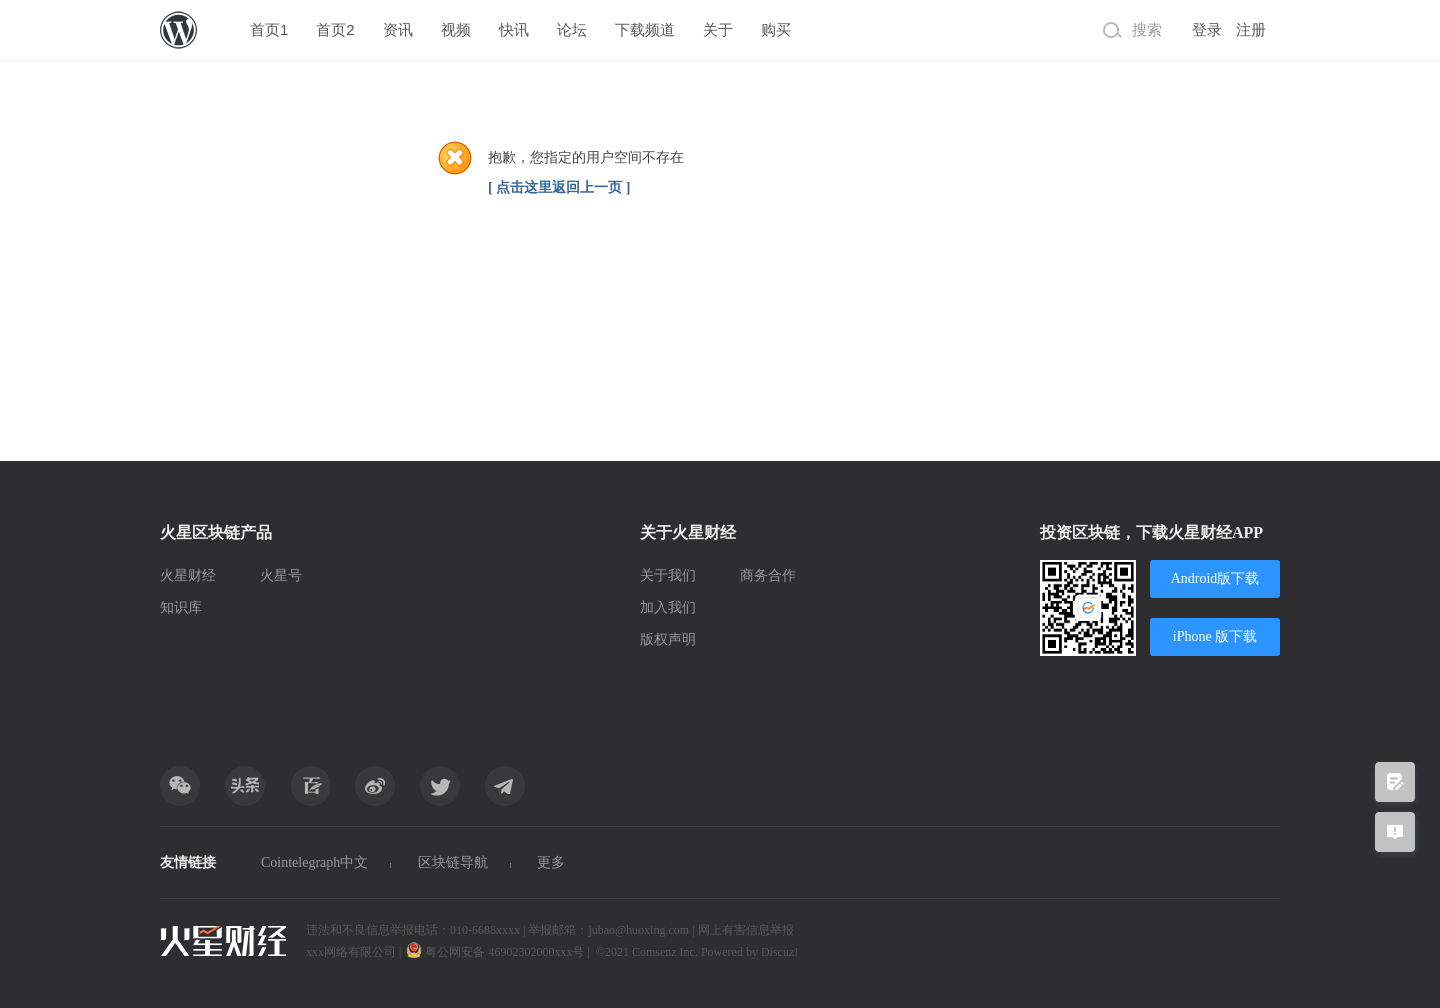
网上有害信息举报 (746, 930)
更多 (551, 862)
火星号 (281, 575)
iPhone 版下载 (1215, 636)
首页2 (335, 29)
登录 (1207, 30)
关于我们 (668, 575)
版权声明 (668, 639)
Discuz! (779, 952)
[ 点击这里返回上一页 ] (559, 187)
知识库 (181, 607)
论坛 (572, 29)
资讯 (398, 29)
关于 (718, 29)
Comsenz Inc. (666, 952)
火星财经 (188, 575)
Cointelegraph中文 (314, 862)
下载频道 (645, 29)
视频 (456, 29)
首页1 (269, 29)
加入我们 (668, 607)
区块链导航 (453, 862)
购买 (776, 29)
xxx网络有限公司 (351, 952)
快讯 (514, 29)
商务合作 (768, 575)
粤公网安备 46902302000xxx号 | (499, 952)
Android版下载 (1215, 578)
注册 (1251, 30)
